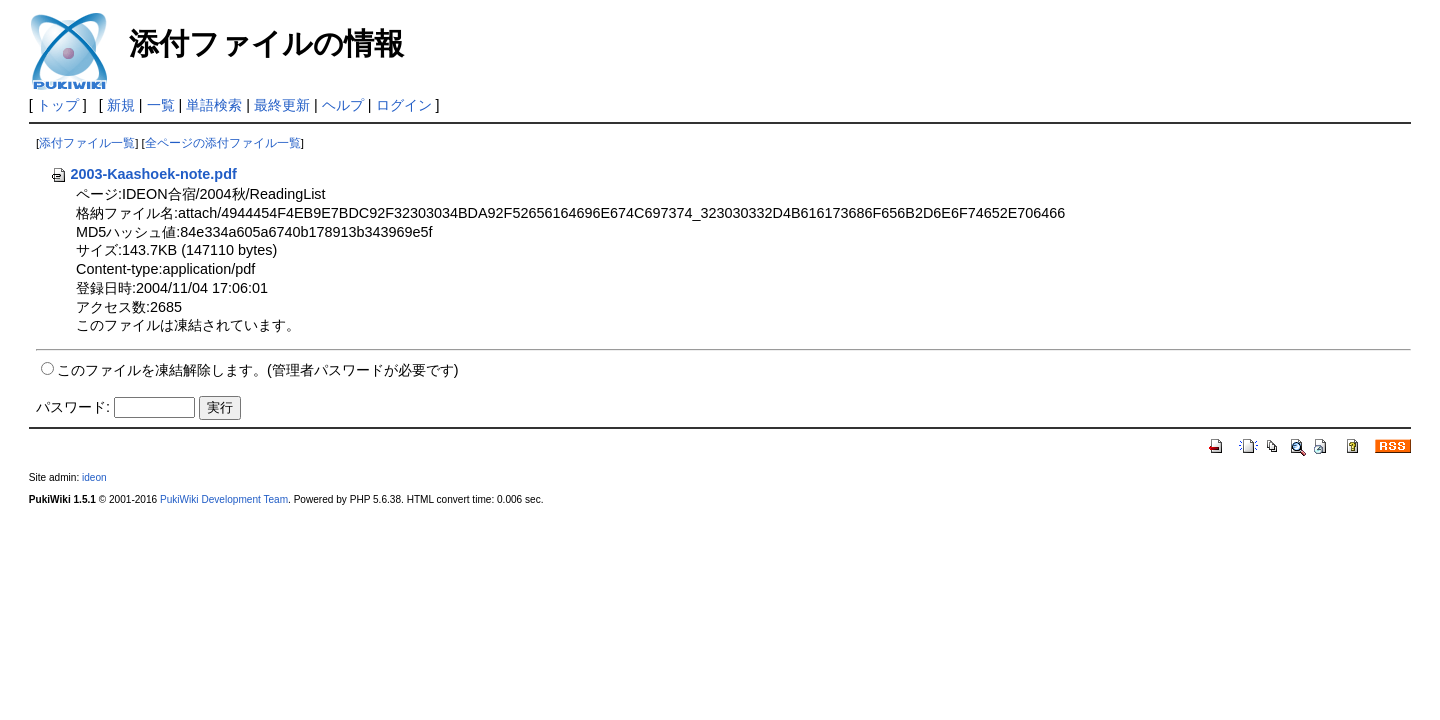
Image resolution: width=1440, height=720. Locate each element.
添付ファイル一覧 (87, 143)
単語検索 (214, 105)
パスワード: (73, 407)
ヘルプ (343, 105)
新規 (121, 105)
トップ (58, 105)
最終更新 (282, 105)
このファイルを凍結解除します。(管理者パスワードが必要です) (258, 370)
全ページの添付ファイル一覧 (223, 143)
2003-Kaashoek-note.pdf (143, 174)
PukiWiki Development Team (224, 499)
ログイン (404, 105)
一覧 (161, 105)
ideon (94, 477)
